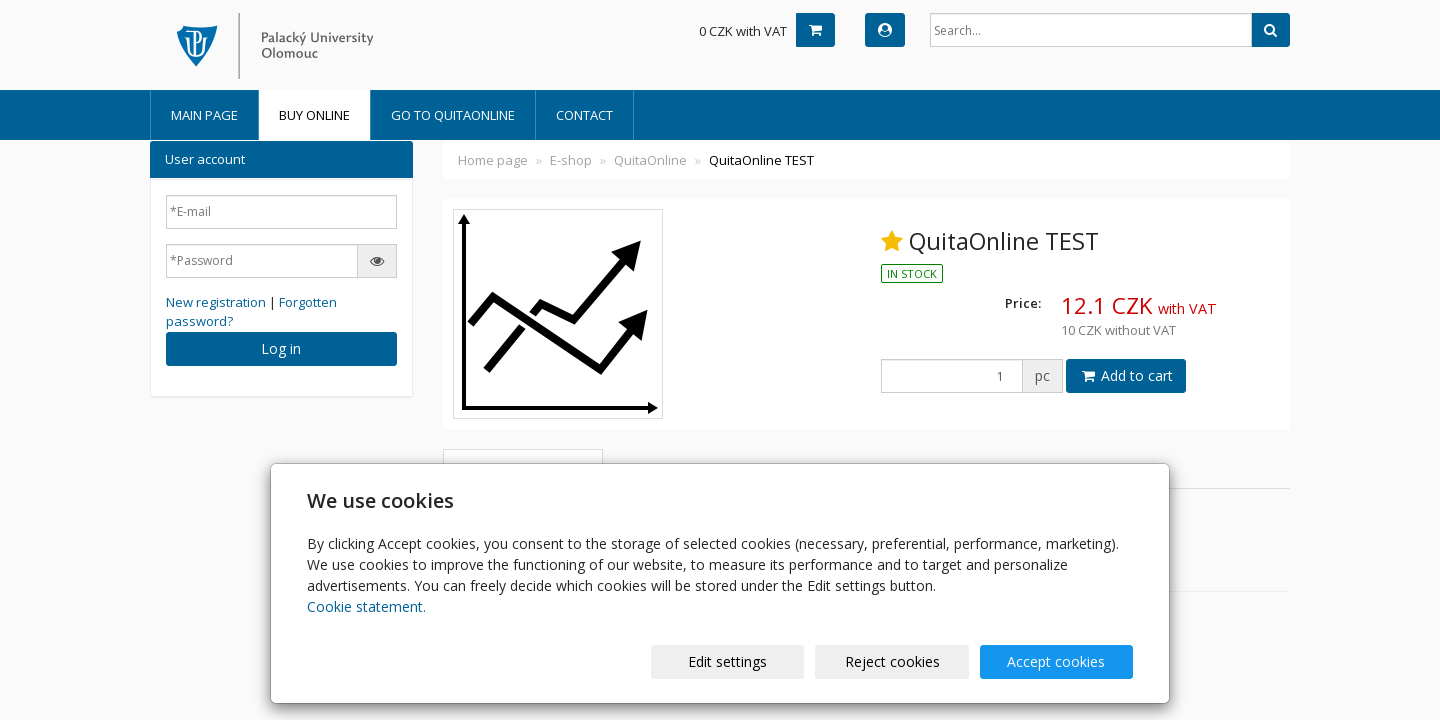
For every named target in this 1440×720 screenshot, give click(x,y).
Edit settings (728, 661)
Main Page (204, 115)
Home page (493, 160)
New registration (216, 302)
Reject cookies (892, 661)
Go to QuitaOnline (453, 115)
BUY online (314, 115)
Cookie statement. (366, 606)
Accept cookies (1057, 661)
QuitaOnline (650, 160)
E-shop (571, 160)
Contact (584, 115)
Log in (281, 348)
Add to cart (1126, 375)
